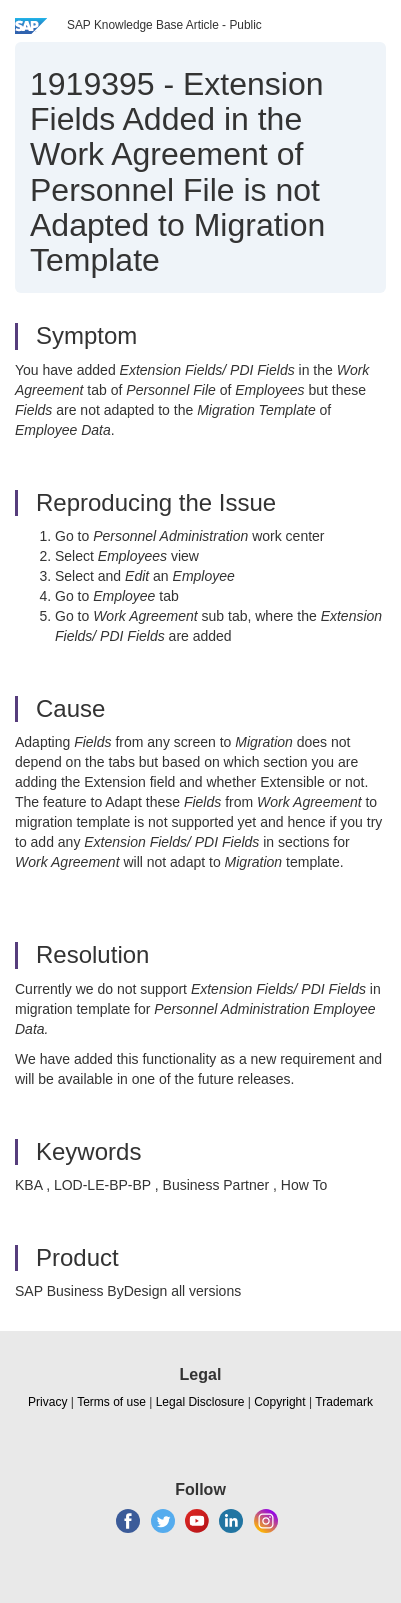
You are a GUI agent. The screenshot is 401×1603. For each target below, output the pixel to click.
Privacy (47, 1402)
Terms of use (111, 1402)
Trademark (344, 1402)
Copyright (279, 1402)
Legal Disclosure (200, 1402)
